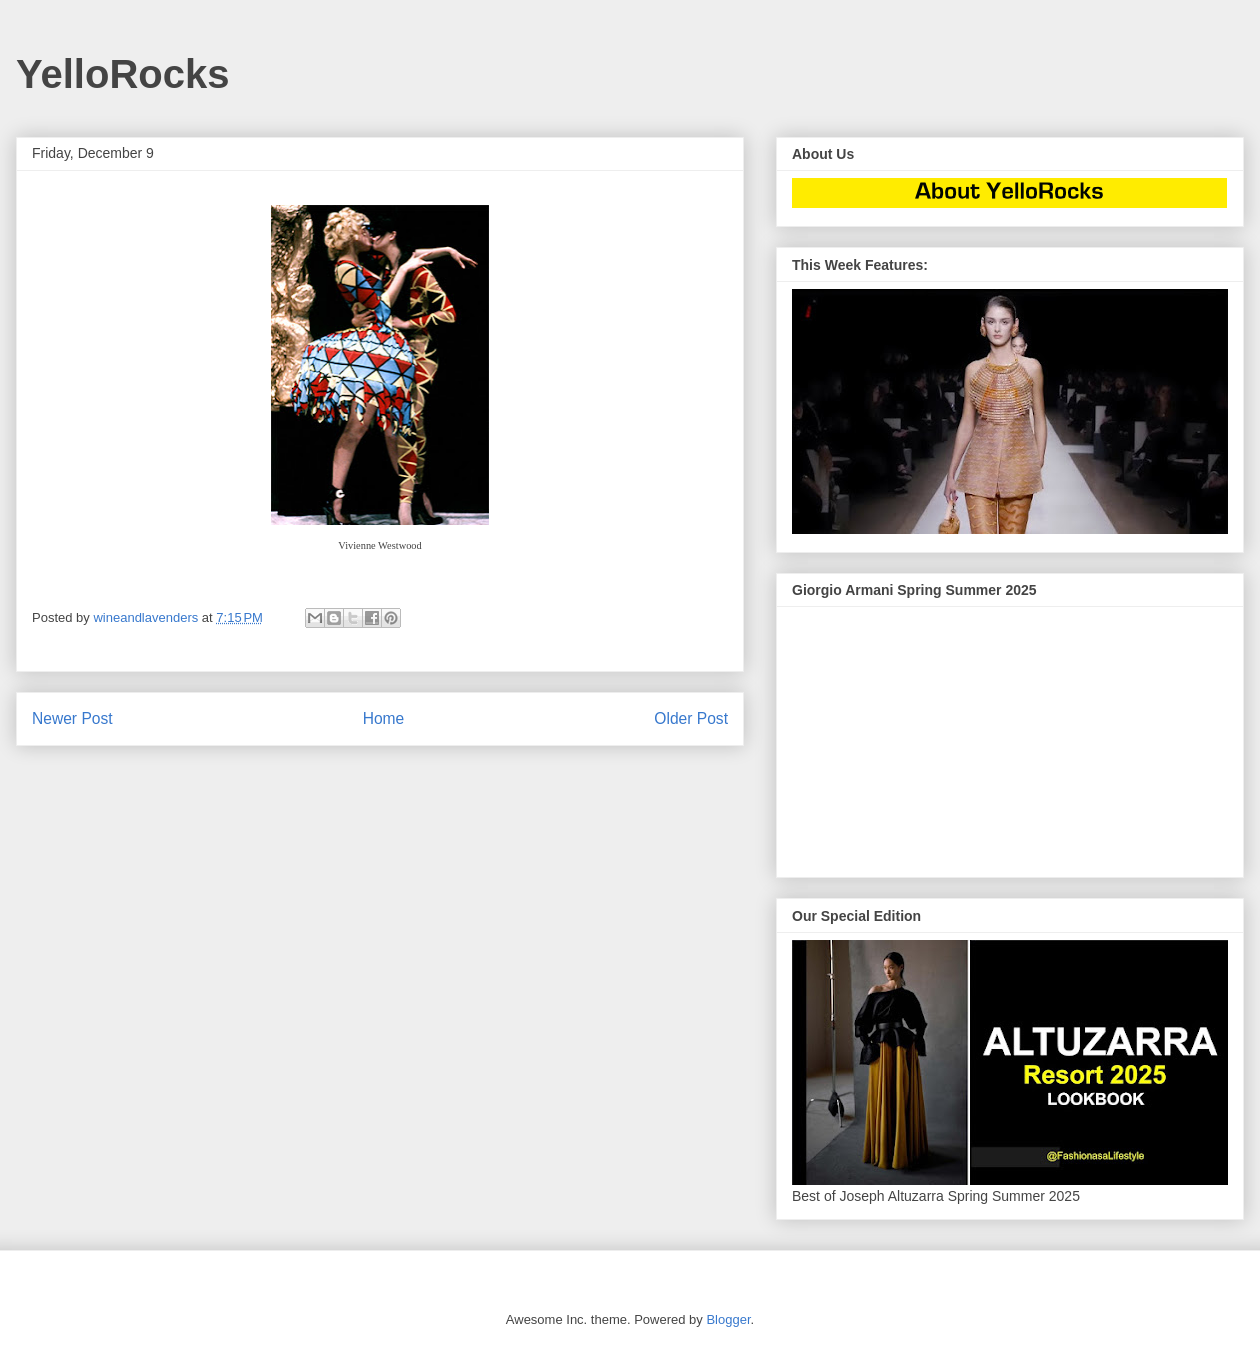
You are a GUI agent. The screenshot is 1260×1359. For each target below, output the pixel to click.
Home (384, 718)
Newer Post (72, 718)
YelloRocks (122, 74)
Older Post (691, 718)
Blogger (728, 1319)
